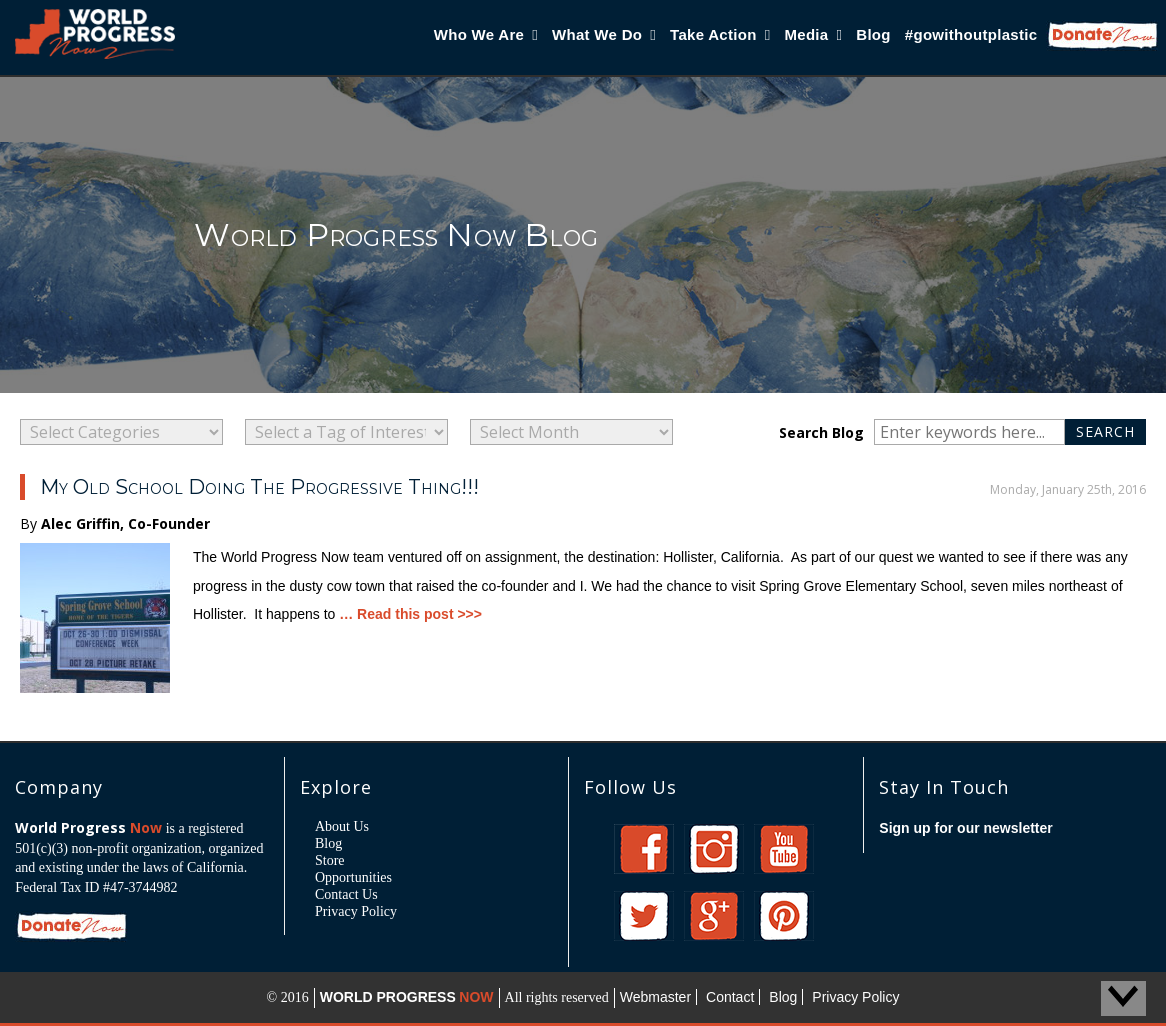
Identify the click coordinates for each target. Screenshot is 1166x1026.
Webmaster (655, 997)
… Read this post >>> (410, 614)
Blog (873, 34)
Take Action (720, 34)
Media (813, 34)
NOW (476, 997)
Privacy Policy (356, 911)
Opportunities (353, 877)
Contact (730, 997)
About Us (342, 826)
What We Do (604, 34)
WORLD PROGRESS (388, 997)
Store (330, 860)
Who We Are (486, 34)
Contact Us (346, 894)
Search (1111, 431)
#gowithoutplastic (971, 34)
